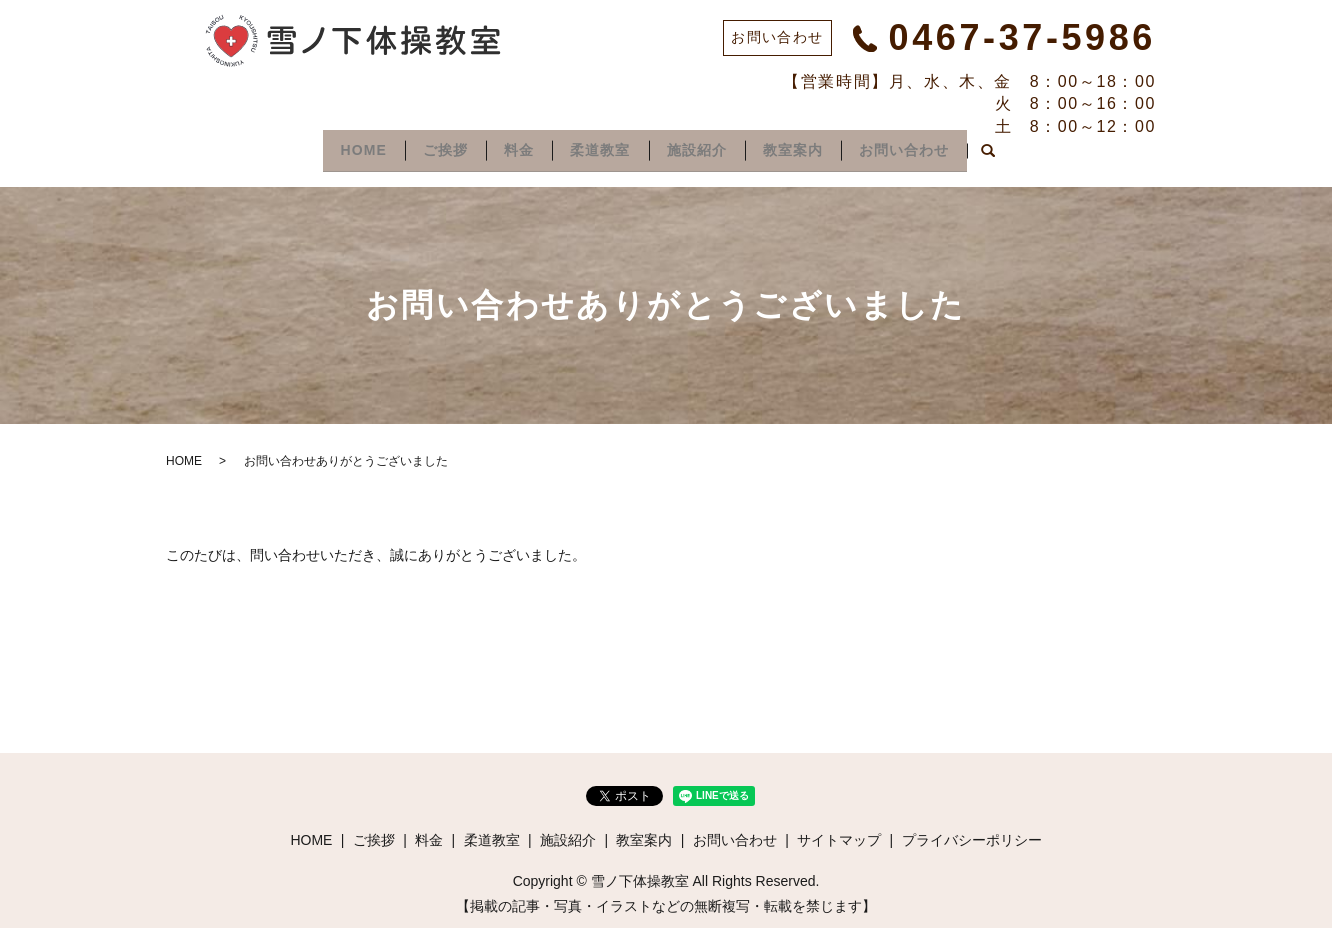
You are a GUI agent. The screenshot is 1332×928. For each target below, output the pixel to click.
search (1009, 149)
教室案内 (805, 147)
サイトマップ (839, 834)
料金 (513, 147)
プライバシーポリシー (972, 834)
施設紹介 (702, 147)
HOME (346, 147)
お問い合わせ (922, 147)
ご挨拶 (433, 147)
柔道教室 (600, 147)
